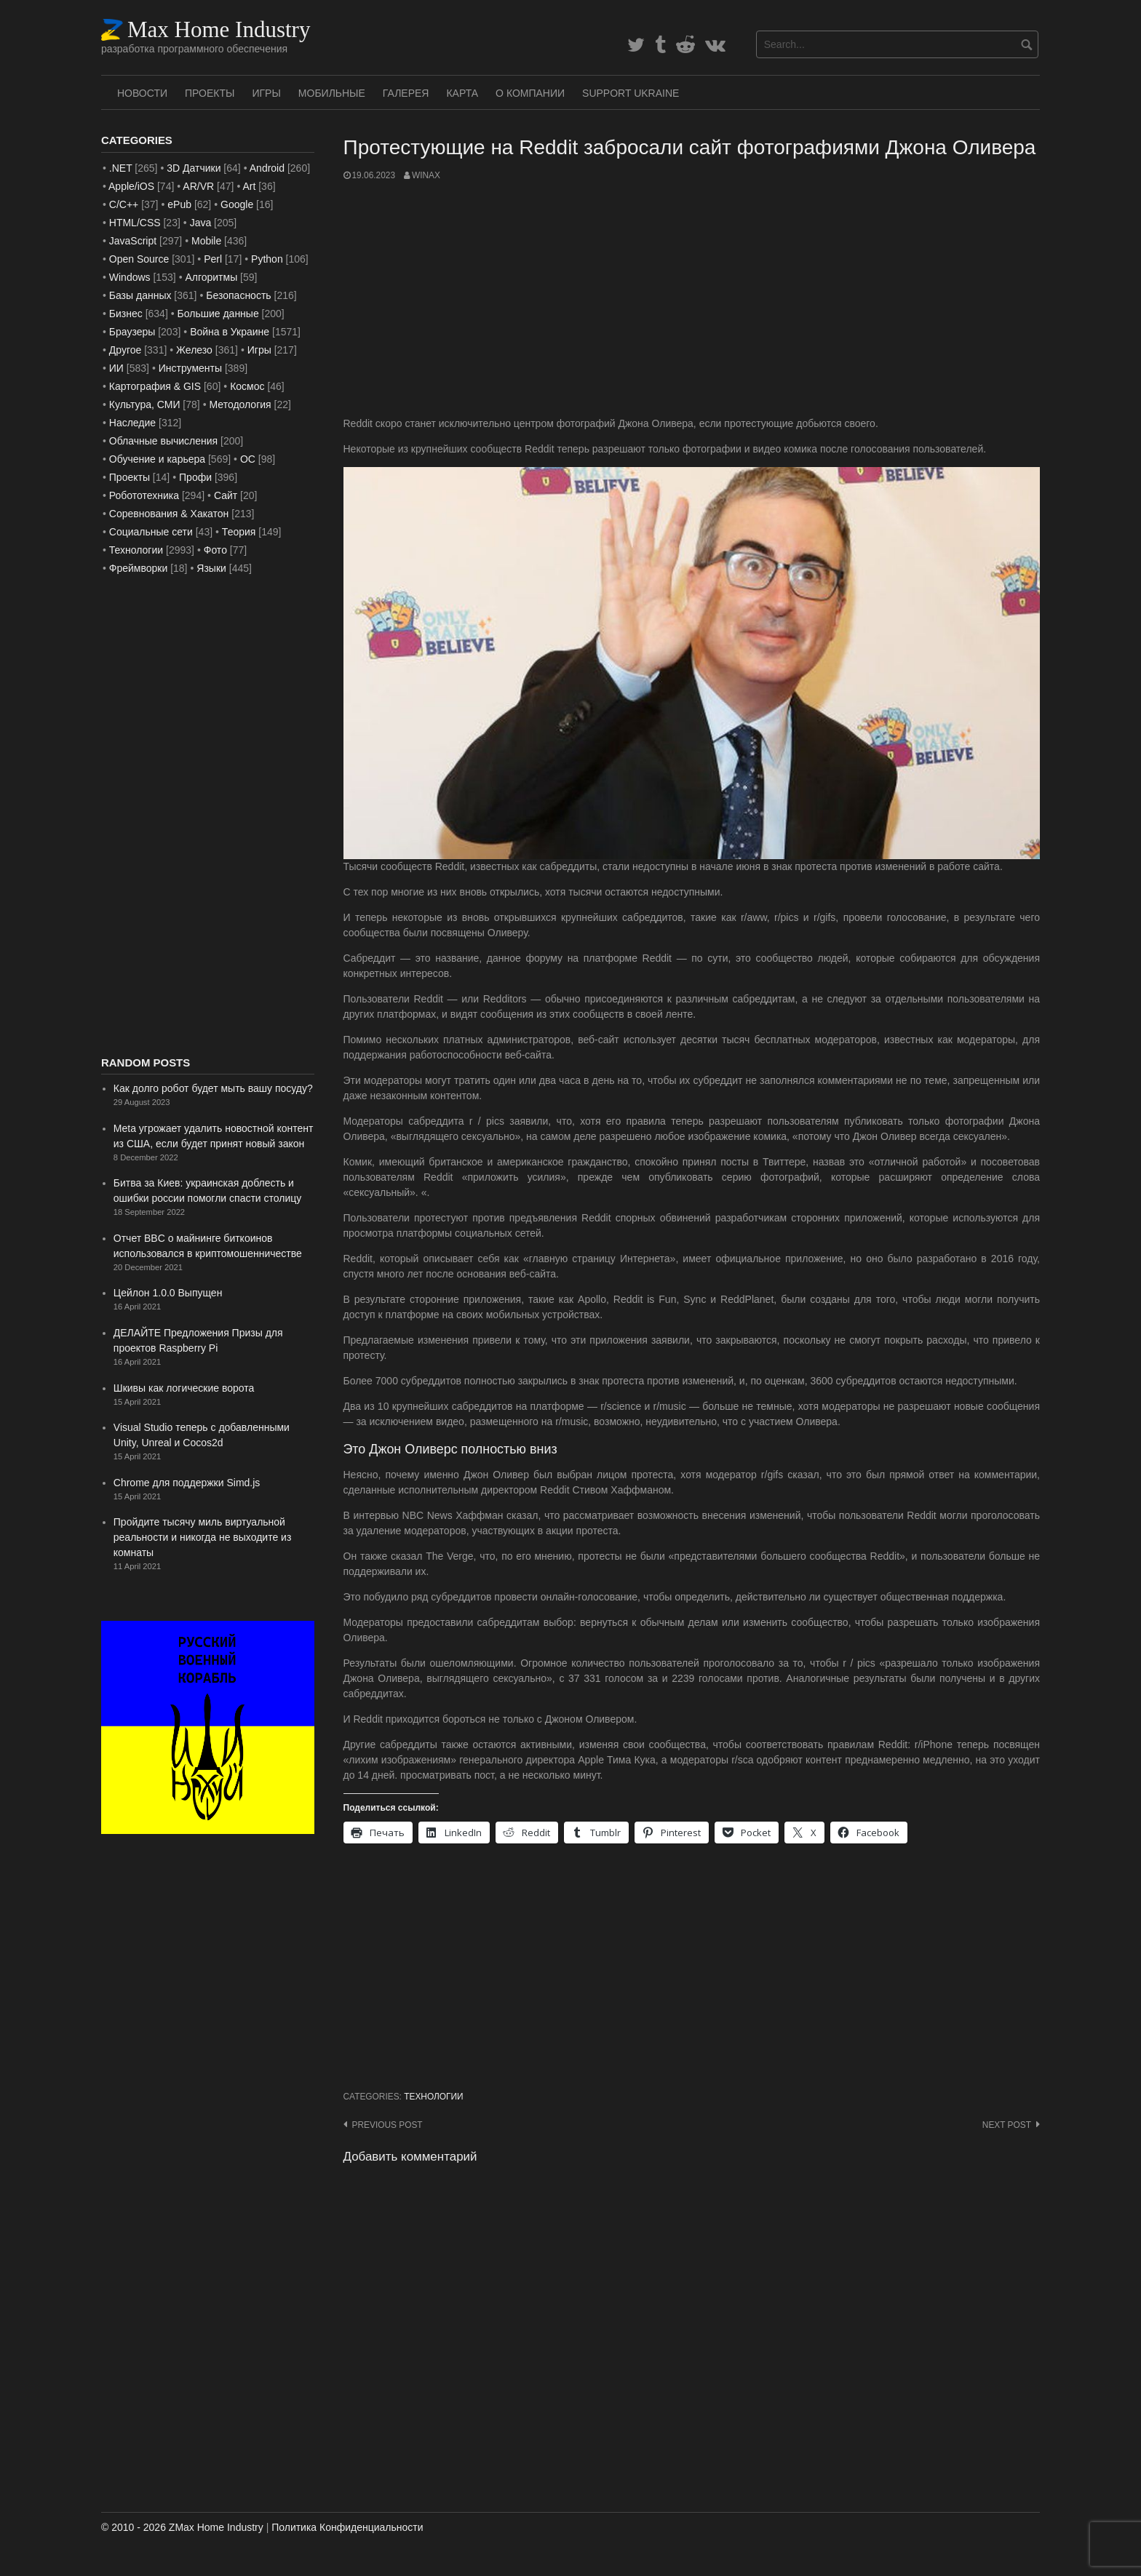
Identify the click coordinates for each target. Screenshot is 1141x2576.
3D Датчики (193, 168)
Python (267, 259)
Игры (266, 93)
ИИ (116, 368)
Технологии (433, 2096)
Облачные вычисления (163, 441)
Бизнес (126, 313)
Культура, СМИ (144, 404)
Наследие (132, 422)
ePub (179, 204)
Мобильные (331, 93)
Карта (462, 93)
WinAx (426, 175)
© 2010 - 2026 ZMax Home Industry (182, 2527)
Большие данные (218, 313)
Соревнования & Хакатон (169, 513)
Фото (215, 550)
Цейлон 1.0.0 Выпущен (168, 1293)
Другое (125, 350)
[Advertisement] (692, 299)
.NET (120, 168)
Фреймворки (138, 568)
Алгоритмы (211, 277)
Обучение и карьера (157, 459)
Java (201, 222)
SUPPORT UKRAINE (630, 93)
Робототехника (144, 495)
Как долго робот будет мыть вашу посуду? (213, 1088)
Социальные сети (151, 532)
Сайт (225, 495)
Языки (211, 568)
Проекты (209, 93)
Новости (142, 93)
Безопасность (238, 295)
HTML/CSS (135, 222)
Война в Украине (229, 332)
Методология (240, 404)
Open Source (139, 259)
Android (267, 168)
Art (248, 186)
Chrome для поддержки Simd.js (187, 1482)
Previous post (387, 2125)
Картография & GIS (155, 386)
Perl (213, 259)
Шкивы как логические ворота (184, 1388)
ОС (247, 459)
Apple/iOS (131, 186)
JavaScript (132, 241)
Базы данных (140, 295)
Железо (194, 350)
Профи (195, 477)
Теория (239, 532)
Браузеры (132, 332)
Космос (247, 386)
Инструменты (190, 368)
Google (236, 204)
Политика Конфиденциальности (347, 2527)
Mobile (206, 241)
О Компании (530, 93)
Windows (130, 277)
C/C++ (123, 204)
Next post (1006, 2125)
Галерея (406, 93)
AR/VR (198, 186)
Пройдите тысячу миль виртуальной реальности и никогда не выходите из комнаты (203, 1537)
